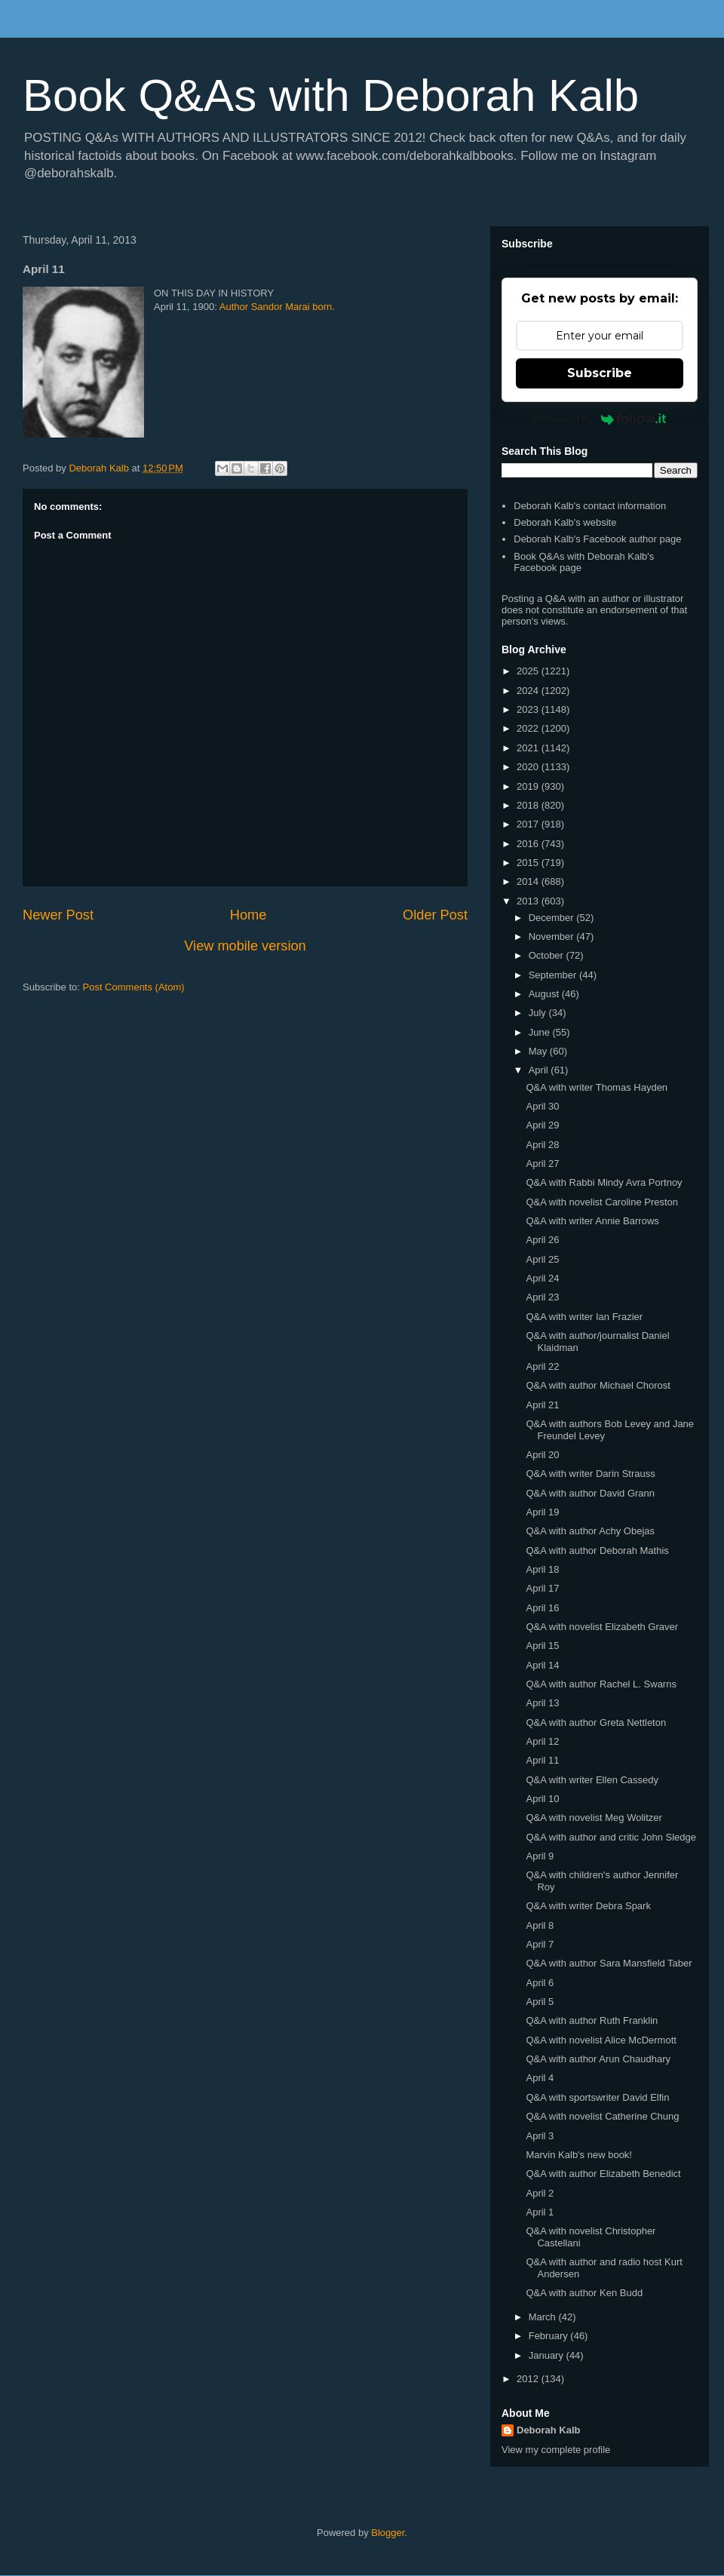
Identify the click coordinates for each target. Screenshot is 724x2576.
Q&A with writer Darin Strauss (590, 1473)
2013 (529, 901)
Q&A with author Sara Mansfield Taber (609, 1963)
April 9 (540, 1856)
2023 (529, 709)
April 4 (540, 2077)
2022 (529, 728)
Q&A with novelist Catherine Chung (602, 2116)
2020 (529, 766)
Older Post (435, 915)
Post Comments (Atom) (134, 987)
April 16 (542, 1607)
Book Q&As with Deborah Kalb (331, 95)
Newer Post (58, 915)
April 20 (542, 1454)
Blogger (387, 2532)
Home (248, 915)
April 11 (542, 1760)
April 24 (542, 1278)
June (541, 1032)
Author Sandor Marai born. (277, 306)
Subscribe (599, 373)
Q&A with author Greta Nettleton (596, 1722)
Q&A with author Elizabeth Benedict (603, 2173)
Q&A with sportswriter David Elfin (597, 2097)
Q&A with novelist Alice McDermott (601, 2040)
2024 (529, 690)
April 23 (542, 1297)
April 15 (542, 1645)
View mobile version (244, 945)
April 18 (542, 1569)
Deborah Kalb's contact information (590, 505)
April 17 (542, 1588)
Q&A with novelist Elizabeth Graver (602, 1626)
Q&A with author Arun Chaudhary (598, 2059)
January (547, 2355)
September (554, 975)
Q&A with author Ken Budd (584, 2292)
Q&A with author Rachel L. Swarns (601, 1684)
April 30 (542, 1106)
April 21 (542, 1405)
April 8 (540, 1925)
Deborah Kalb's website (565, 522)
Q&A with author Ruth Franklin (592, 2020)
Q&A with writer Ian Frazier (584, 1316)
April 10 (542, 1798)
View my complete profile (556, 2449)
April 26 (542, 1239)
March (544, 2317)
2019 (529, 786)
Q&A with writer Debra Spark (588, 1905)
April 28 (542, 1144)
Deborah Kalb (549, 2430)
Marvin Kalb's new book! (579, 2154)
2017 (529, 824)
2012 (529, 2378)
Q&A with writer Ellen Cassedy (592, 1779)
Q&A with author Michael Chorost (598, 1385)
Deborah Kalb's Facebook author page (597, 539)
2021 (529, 748)
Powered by (600, 419)
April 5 (540, 2001)
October (547, 955)
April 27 (542, 1163)
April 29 (542, 1125)
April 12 (542, 1741)
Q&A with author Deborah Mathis (597, 1550)
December (553, 917)
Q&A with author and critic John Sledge (610, 1837)
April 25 (542, 1259)
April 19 (542, 1512)
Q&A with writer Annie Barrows (592, 1221)
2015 (529, 862)
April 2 (540, 2193)
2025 (529, 671)
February (550, 2335)
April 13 (542, 1703)
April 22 (542, 1366)
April (540, 1070)
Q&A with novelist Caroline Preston (602, 1202)
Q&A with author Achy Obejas (590, 1531)
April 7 (540, 1944)
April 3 (540, 2136)
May (539, 1051)
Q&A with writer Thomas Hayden (596, 1087)
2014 (529, 881)
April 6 (540, 1982)
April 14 (542, 1665)
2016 (529, 843)
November (553, 936)
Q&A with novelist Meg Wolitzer (593, 1817)
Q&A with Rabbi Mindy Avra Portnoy (604, 1182)
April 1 (540, 2212)
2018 (529, 805)
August (545, 993)
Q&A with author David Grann (590, 1493)
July (539, 1012)
